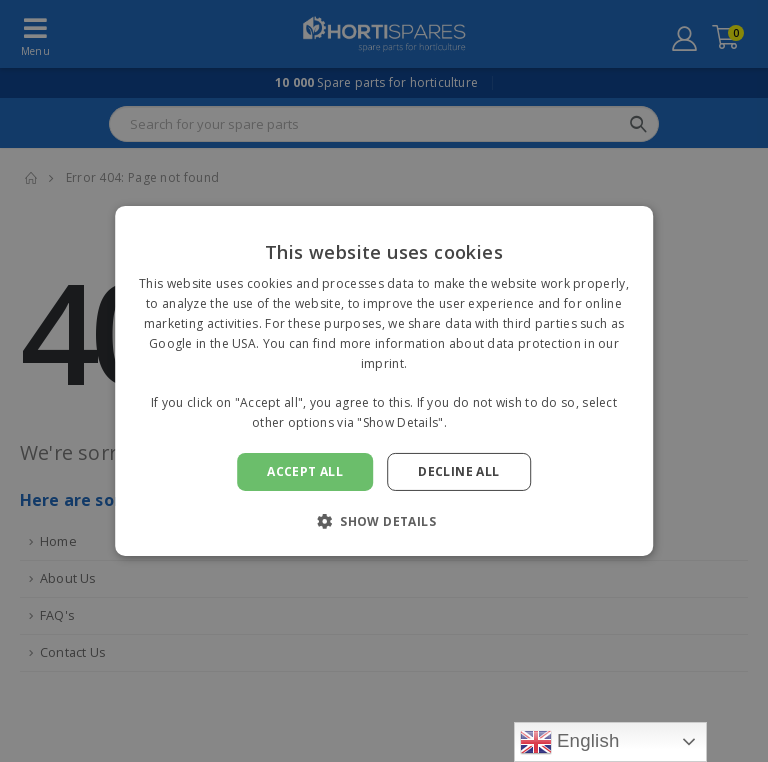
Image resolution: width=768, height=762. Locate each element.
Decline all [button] (458, 471)
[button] (384, 521)
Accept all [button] (305, 471)
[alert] (384, 381)
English (570, 742)
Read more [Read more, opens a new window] (483, 422)
